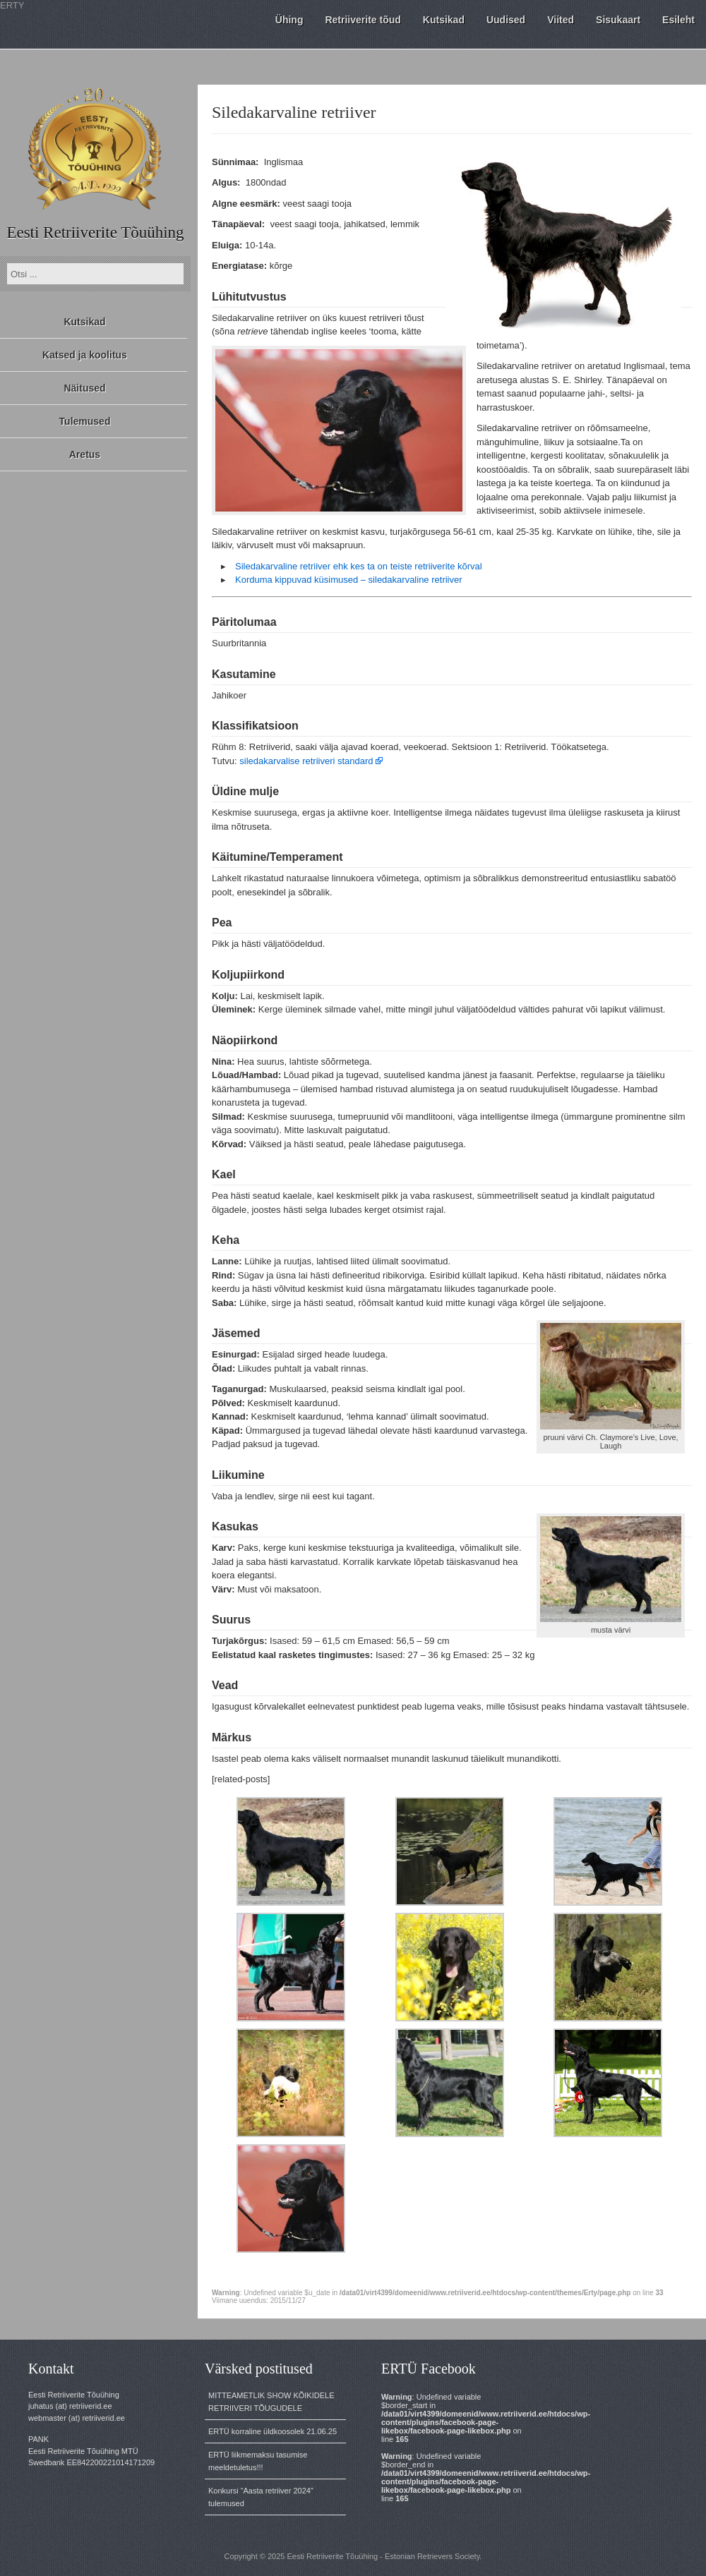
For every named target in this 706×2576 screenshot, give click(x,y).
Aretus (84, 454)
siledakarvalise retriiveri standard (306, 761)
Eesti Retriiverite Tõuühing (95, 232)
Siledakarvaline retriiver (294, 112)
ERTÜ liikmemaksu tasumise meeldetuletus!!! (257, 2461)
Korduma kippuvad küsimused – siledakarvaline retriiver (348, 579)
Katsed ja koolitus (84, 355)
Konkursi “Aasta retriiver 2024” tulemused (260, 2497)
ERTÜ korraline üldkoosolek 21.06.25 (272, 2431)
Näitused (84, 388)
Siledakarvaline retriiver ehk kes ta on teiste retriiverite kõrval (358, 566)
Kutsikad (84, 321)
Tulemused (85, 421)
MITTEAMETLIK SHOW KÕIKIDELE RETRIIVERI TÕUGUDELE (271, 2401)
